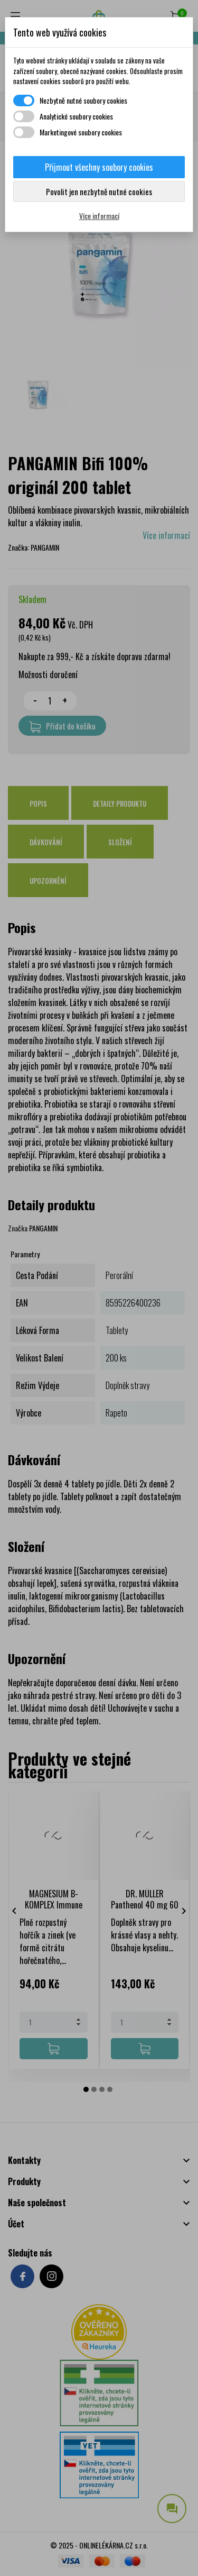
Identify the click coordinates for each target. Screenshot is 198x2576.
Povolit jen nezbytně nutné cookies (99, 191)
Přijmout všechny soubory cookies (99, 167)
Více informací (99, 215)
